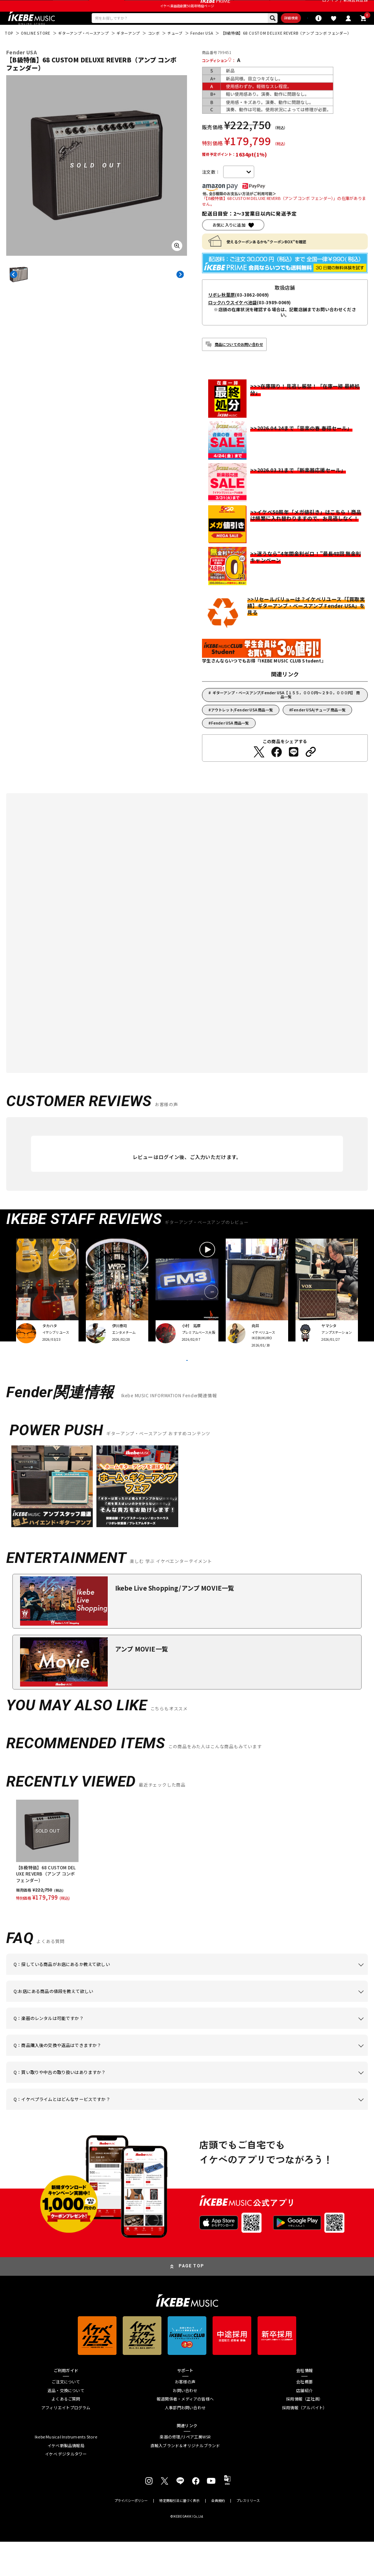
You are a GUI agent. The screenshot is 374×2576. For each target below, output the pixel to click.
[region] (187, 1885)
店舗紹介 (304, 2424)
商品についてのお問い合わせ (239, 362)
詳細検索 (257, 34)
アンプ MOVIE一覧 (141, 1683)
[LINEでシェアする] (293, 770)
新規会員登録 (355, 7)
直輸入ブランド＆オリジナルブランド (185, 2479)
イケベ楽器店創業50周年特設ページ (187, 20)
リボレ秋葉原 (221, 313)
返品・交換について (65, 2424)
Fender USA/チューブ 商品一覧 (318, 728)
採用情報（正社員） (304, 2433)
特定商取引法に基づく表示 (179, 2535)
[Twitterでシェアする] (258, 770)
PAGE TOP (191, 2300)
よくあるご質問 (65, 2433)
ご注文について (65, 2416)
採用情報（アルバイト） (304, 2442)
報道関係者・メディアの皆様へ (185, 2433)
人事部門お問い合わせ (185, 2442)
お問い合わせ (185, 2424)
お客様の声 (185, 2416)
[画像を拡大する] (177, 264)
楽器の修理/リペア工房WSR (185, 2471)
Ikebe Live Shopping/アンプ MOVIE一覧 (174, 1622)
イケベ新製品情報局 (65, 2479)
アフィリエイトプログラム (66, 2442)
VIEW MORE (186, 1386)
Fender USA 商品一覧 (230, 741)
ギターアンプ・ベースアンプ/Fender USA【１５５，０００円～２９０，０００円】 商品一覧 (286, 713)
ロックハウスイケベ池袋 (232, 320)
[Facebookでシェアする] (276, 770)
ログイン (330, 7)
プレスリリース (248, 2535)
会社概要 (304, 2416)
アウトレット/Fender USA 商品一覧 (242, 728)
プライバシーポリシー (131, 2535)
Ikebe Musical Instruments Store (66, 2471)
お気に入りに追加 (229, 243)
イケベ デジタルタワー (66, 2488)
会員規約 (218, 2535)
